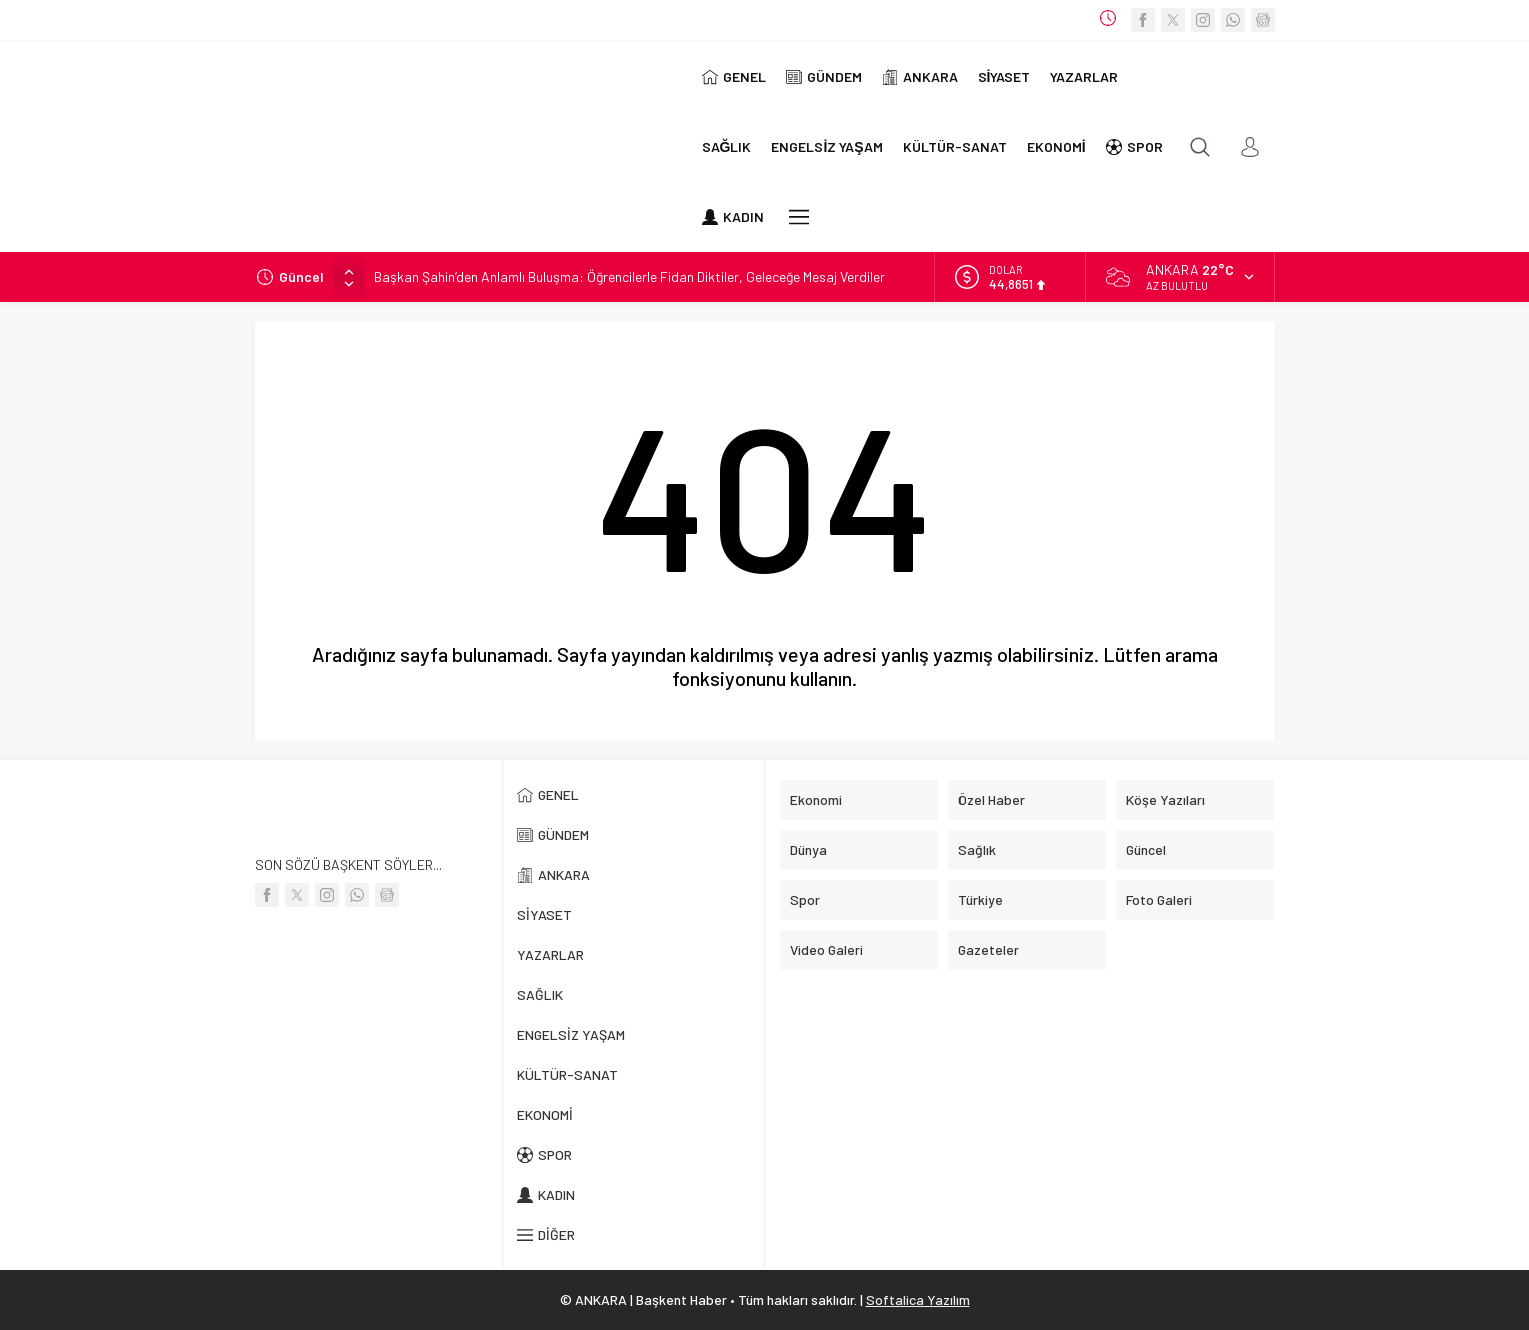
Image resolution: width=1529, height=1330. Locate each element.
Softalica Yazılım (918, 1299)
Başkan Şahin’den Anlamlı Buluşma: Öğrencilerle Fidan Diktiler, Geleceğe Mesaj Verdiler (629, 276)
